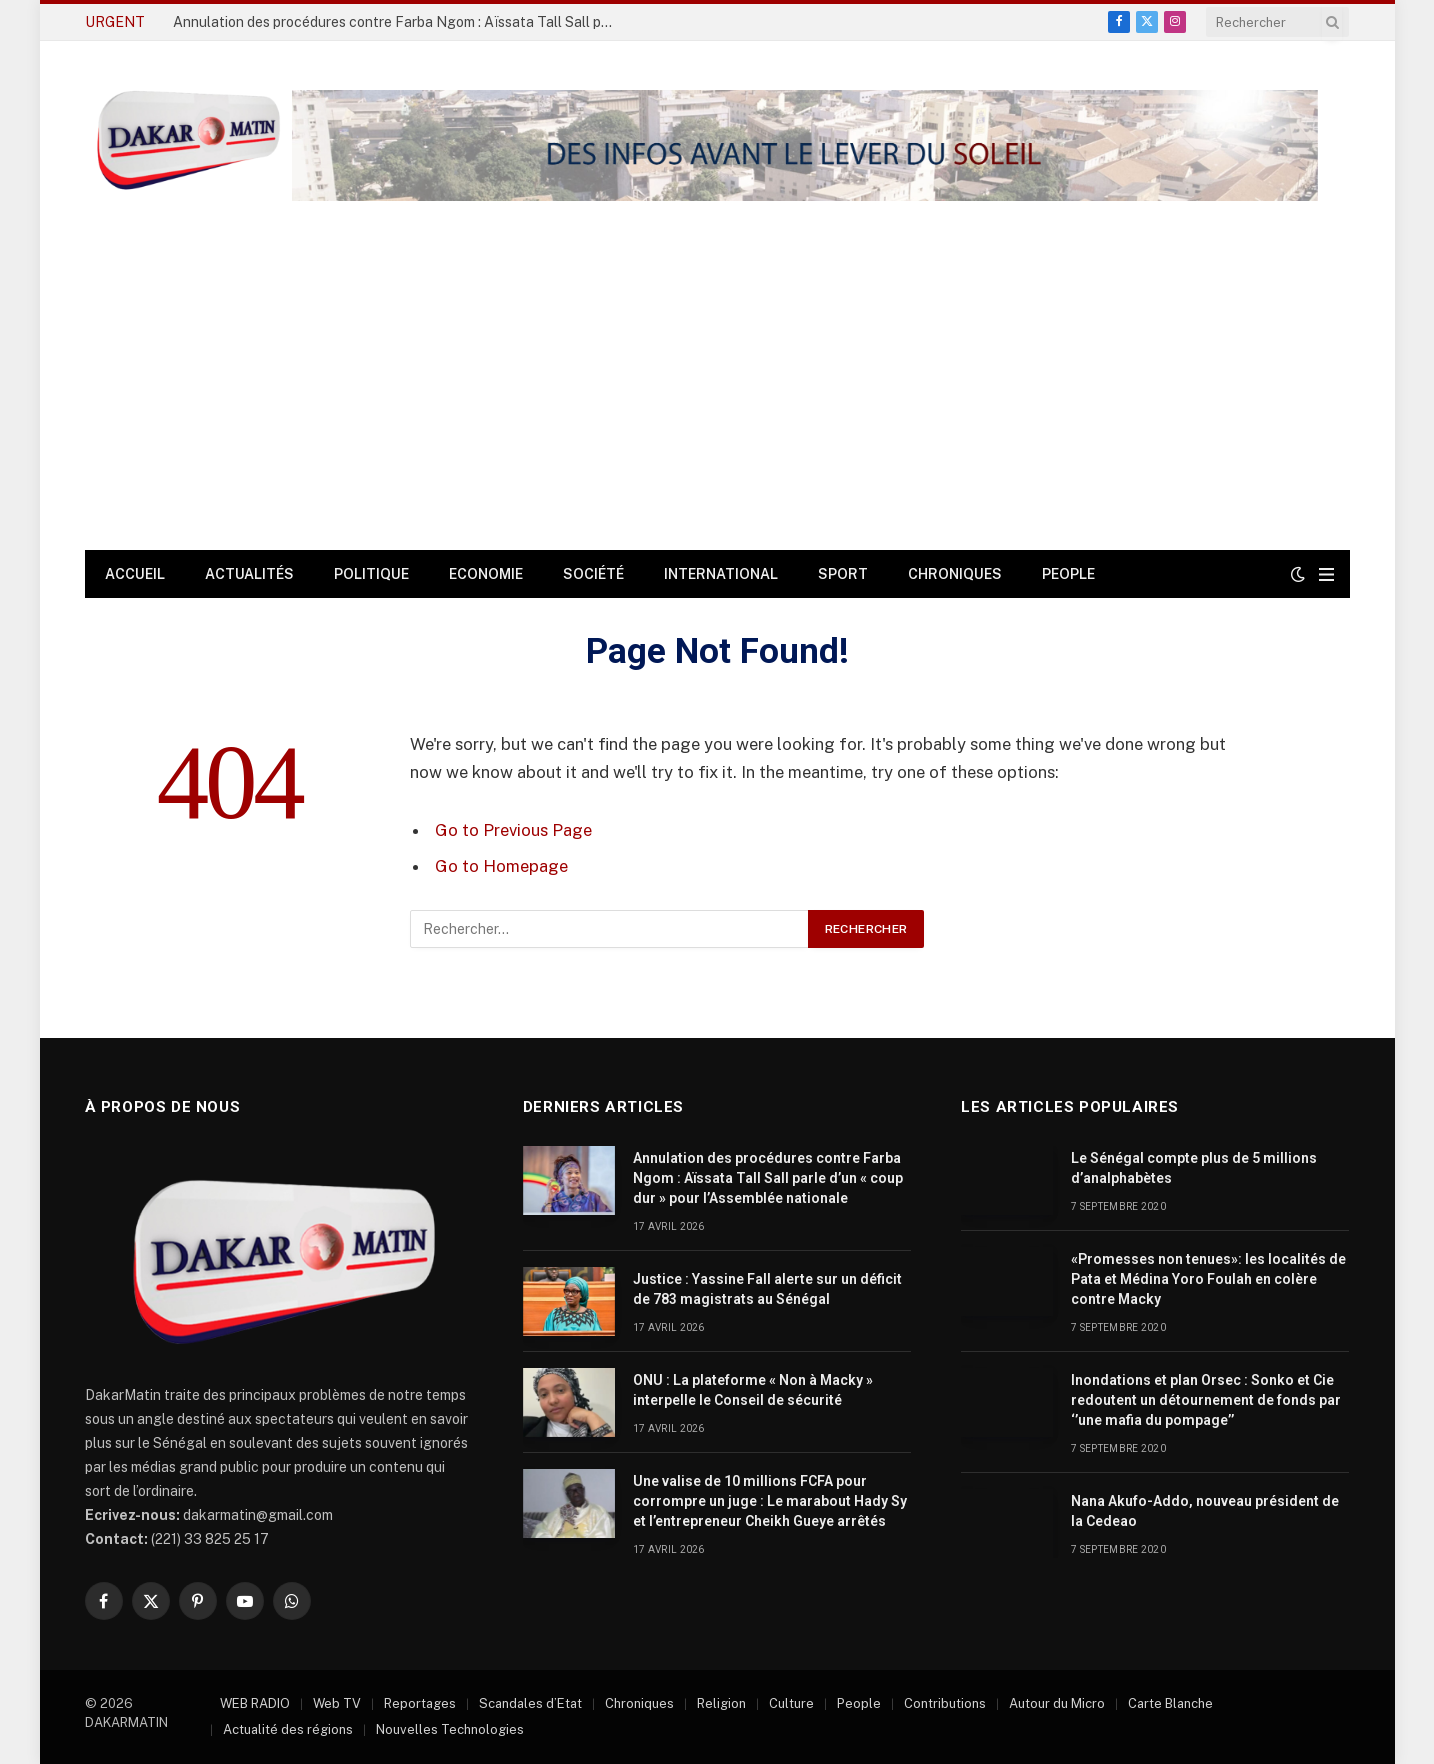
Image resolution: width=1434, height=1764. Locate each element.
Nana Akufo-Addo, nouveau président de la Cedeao (1205, 1511)
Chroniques (955, 574)
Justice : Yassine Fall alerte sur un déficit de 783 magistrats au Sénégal (767, 1289)
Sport (843, 574)
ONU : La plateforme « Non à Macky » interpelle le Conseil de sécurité (753, 1390)
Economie (486, 574)
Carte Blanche (1170, 1703)
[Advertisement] (717, 400)
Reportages (420, 1703)
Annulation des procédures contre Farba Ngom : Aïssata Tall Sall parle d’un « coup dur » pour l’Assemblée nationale (398, 22)
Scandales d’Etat (530, 1703)
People (1068, 574)
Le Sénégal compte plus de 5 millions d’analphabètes (1194, 1168)
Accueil (135, 574)
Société (593, 574)
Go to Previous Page (513, 830)
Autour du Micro (1057, 1703)
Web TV (337, 1703)
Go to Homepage (501, 866)
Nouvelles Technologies (450, 1729)
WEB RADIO (255, 1703)
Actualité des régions (288, 1729)
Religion (721, 1703)
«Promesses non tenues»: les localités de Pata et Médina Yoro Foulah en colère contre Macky (1208, 1279)
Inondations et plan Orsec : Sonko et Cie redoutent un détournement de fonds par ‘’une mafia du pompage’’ (1206, 1400)
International (721, 574)
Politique (371, 574)
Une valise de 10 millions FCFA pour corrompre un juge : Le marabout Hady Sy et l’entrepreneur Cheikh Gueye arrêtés (770, 1501)
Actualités (249, 574)
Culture (791, 1703)
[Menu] (1326, 574)
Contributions (945, 1703)
